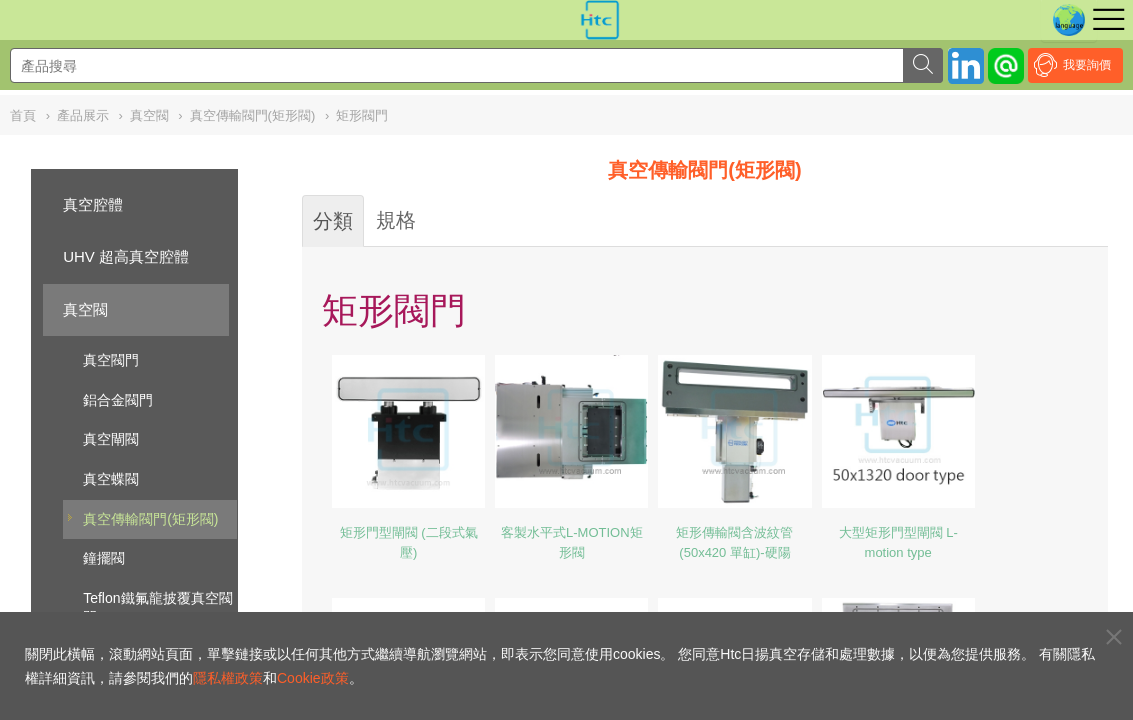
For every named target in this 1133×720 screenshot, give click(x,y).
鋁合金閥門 (118, 400)
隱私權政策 (228, 678)
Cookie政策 (313, 678)
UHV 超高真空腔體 (126, 256)
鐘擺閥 (104, 558)
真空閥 (85, 309)
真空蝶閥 (111, 479)
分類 (333, 221)
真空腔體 (93, 204)
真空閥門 (111, 360)
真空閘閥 (111, 439)
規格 (396, 220)
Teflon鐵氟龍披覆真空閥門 (157, 608)
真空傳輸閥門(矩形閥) (150, 519)
